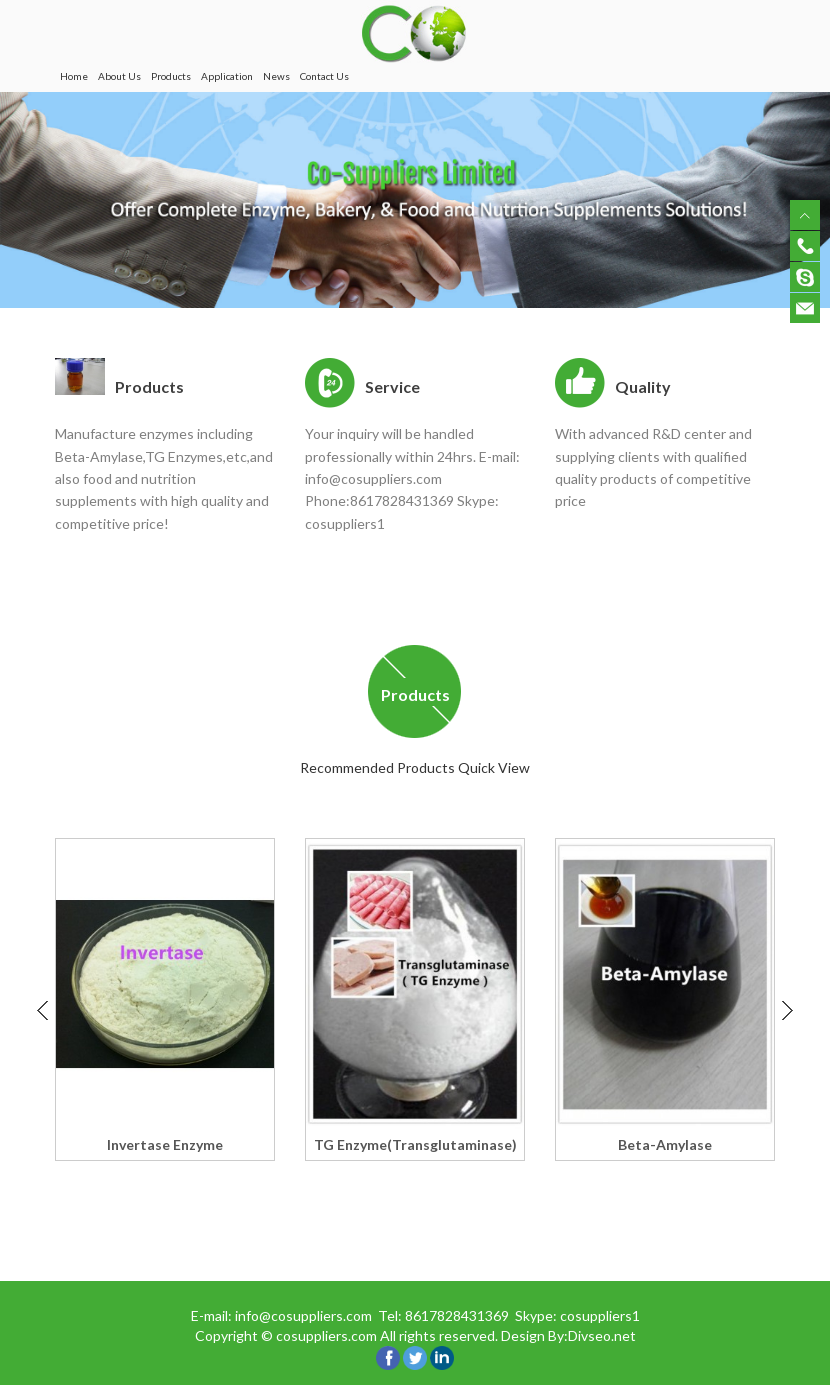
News (276, 76)
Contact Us (324, 76)
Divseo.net (602, 1335)
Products (171, 76)
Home (74, 76)
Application (227, 76)
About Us (119, 76)
